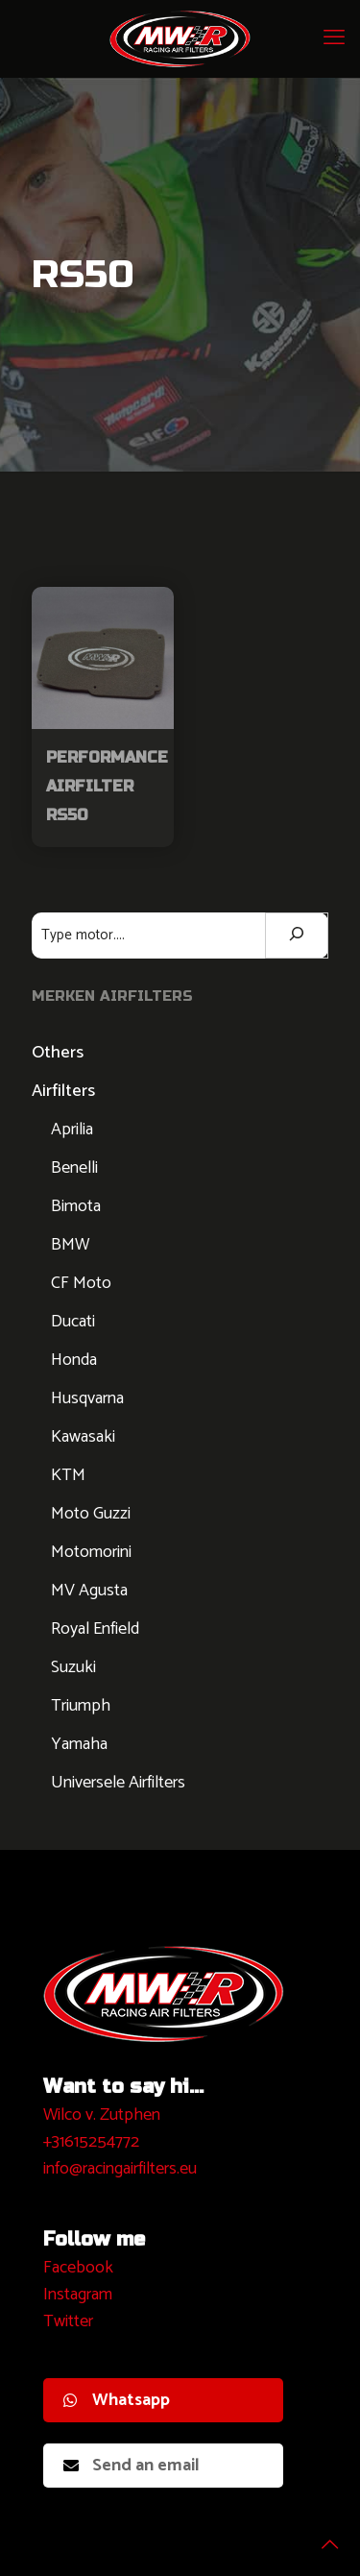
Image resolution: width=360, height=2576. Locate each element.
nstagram (80, 2294)
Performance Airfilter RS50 (107, 786)
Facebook (78, 2267)
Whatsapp (116, 2400)
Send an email (131, 2465)
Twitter (68, 2321)
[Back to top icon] (320, 2536)
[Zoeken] (296, 935)
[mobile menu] (334, 38)
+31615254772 (91, 2141)
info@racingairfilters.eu (120, 2168)
